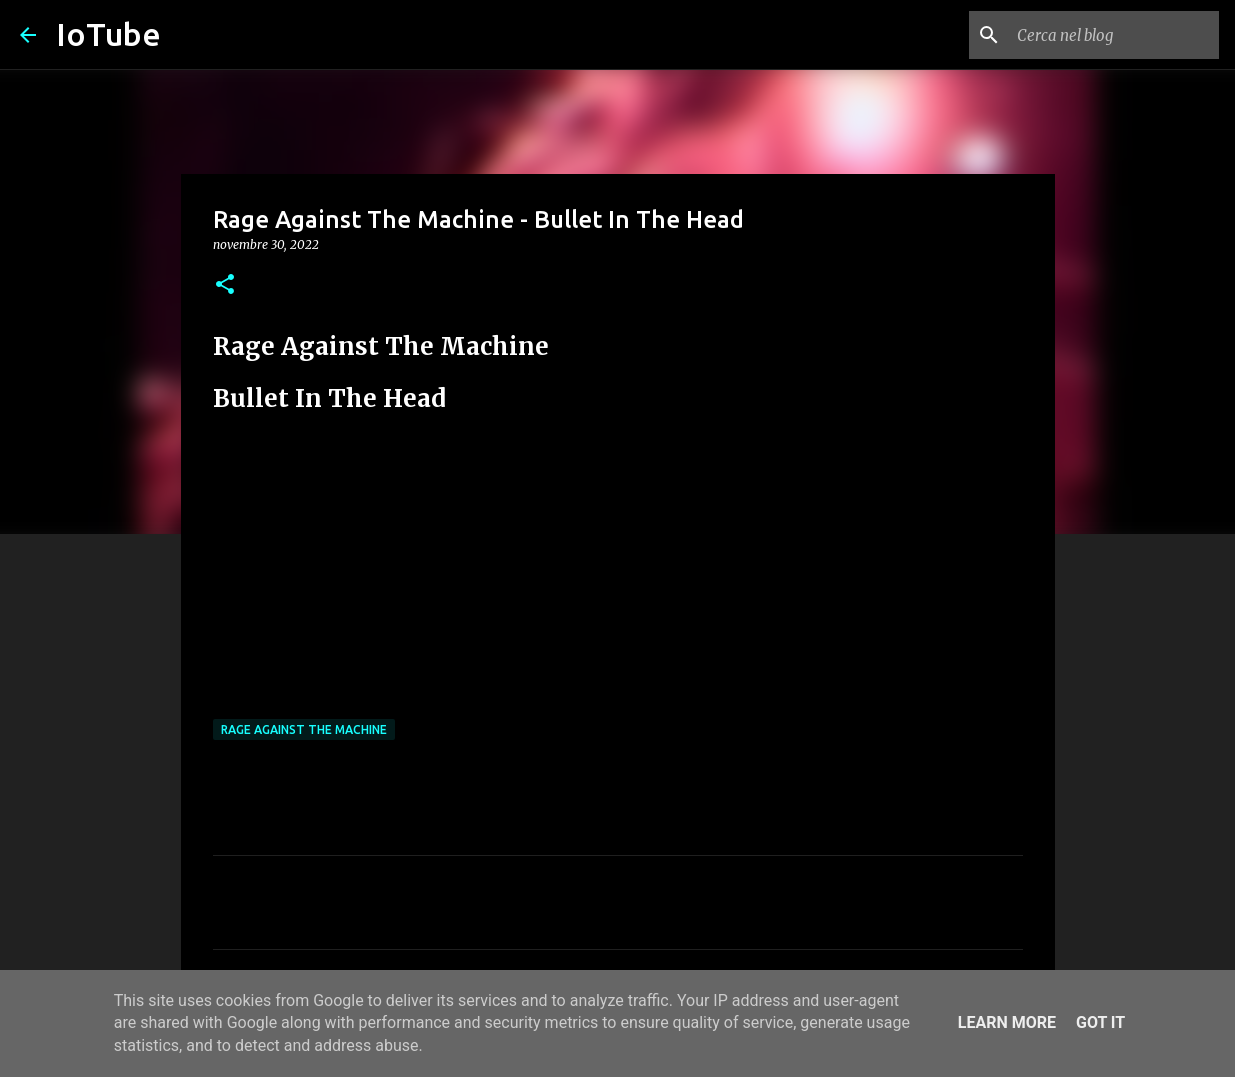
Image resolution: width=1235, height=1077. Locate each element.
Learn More (1007, 1022)
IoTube (108, 34)
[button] (225, 285)
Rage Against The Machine (304, 729)
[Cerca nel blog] (1114, 35)
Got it (1100, 1022)
